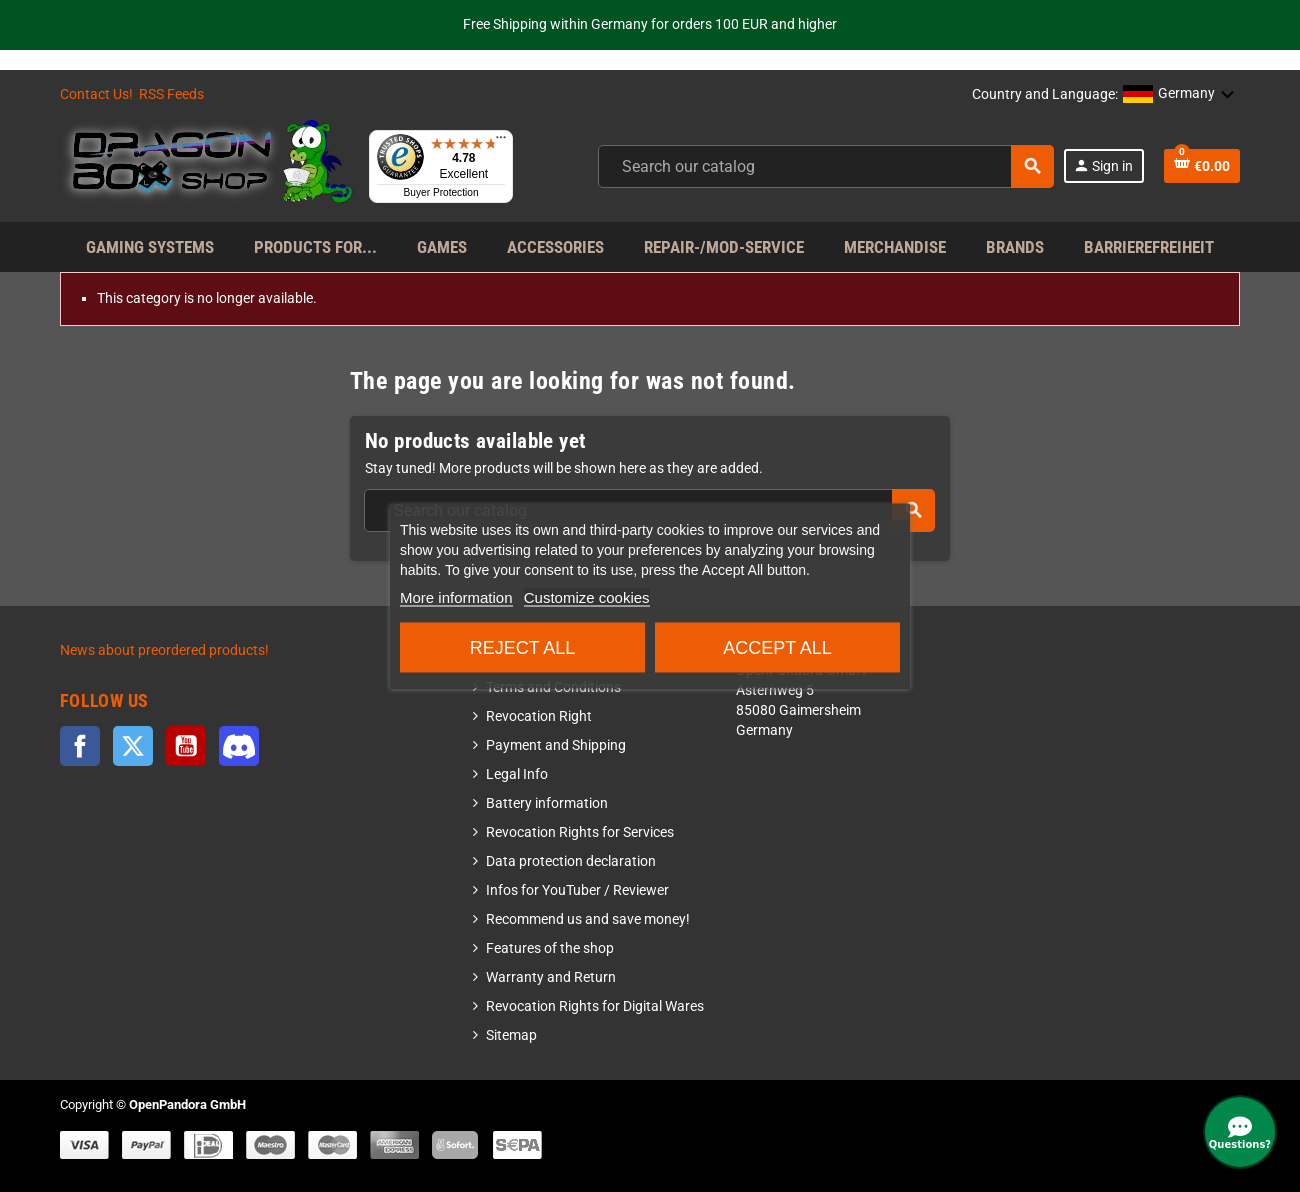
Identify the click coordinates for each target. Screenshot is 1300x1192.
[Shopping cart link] (1202, 166)
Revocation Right (539, 716)
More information (456, 597)
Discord (239, 746)
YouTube (186, 746)
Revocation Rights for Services (580, 832)
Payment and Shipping (556, 745)
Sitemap (511, 1035)
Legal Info (517, 774)
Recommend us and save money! (588, 919)
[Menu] (501, 142)
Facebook (80, 746)
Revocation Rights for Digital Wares (595, 1006)
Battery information (547, 803)
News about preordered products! (164, 650)
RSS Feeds (171, 94)
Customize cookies (587, 597)
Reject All (523, 648)
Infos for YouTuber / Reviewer (577, 890)
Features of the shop (550, 948)
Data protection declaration (571, 861)
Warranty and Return (551, 977)
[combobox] (826, 166)
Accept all (777, 648)
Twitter (133, 746)
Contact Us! (96, 94)
